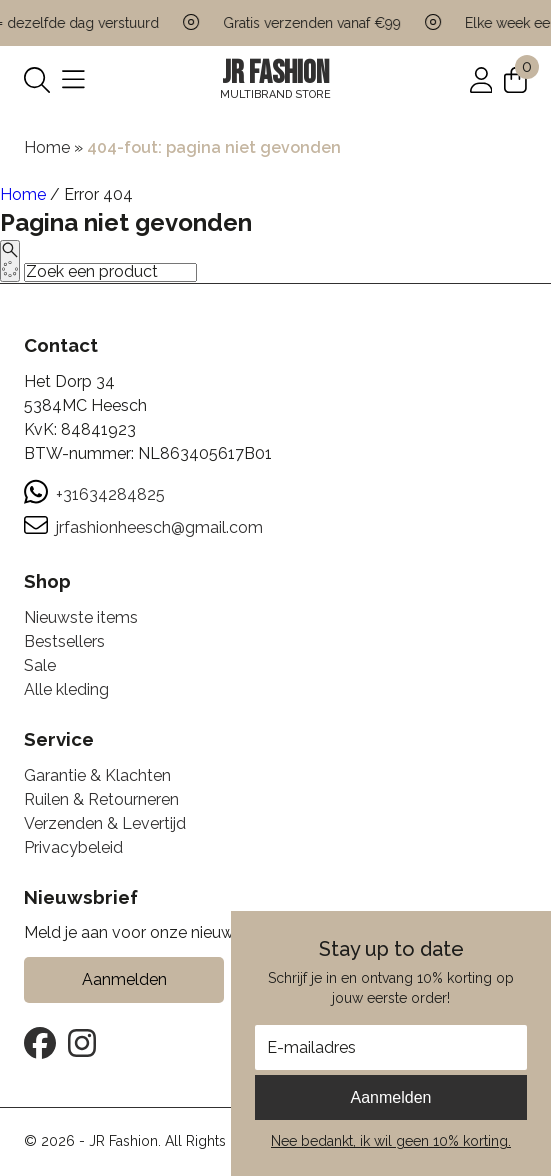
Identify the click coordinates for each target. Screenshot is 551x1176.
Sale (40, 665)
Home (47, 147)
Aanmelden (391, 1097)
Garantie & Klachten (97, 775)
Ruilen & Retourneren (101, 799)
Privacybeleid (73, 847)
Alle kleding (66, 689)
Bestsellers (64, 641)
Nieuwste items (81, 617)
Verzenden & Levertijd (105, 823)
